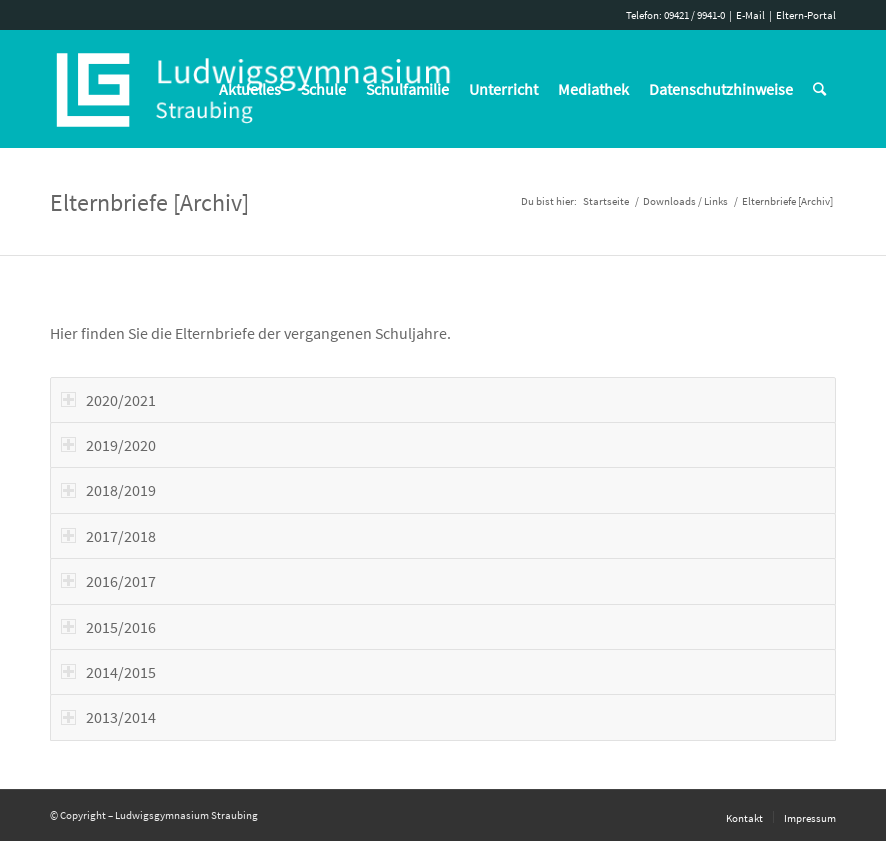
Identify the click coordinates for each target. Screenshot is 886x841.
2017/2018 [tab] (108, 536)
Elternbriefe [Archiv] (149, 202)
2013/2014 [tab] (108, 717)
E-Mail (750, 15)
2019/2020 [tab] (108, 445)
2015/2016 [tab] (108, 627)
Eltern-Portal (806, 15)
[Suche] (819, 89)
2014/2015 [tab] (108, 672)
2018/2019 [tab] (108, 490)
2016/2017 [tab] (108, 581)
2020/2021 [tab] (108, 400)
